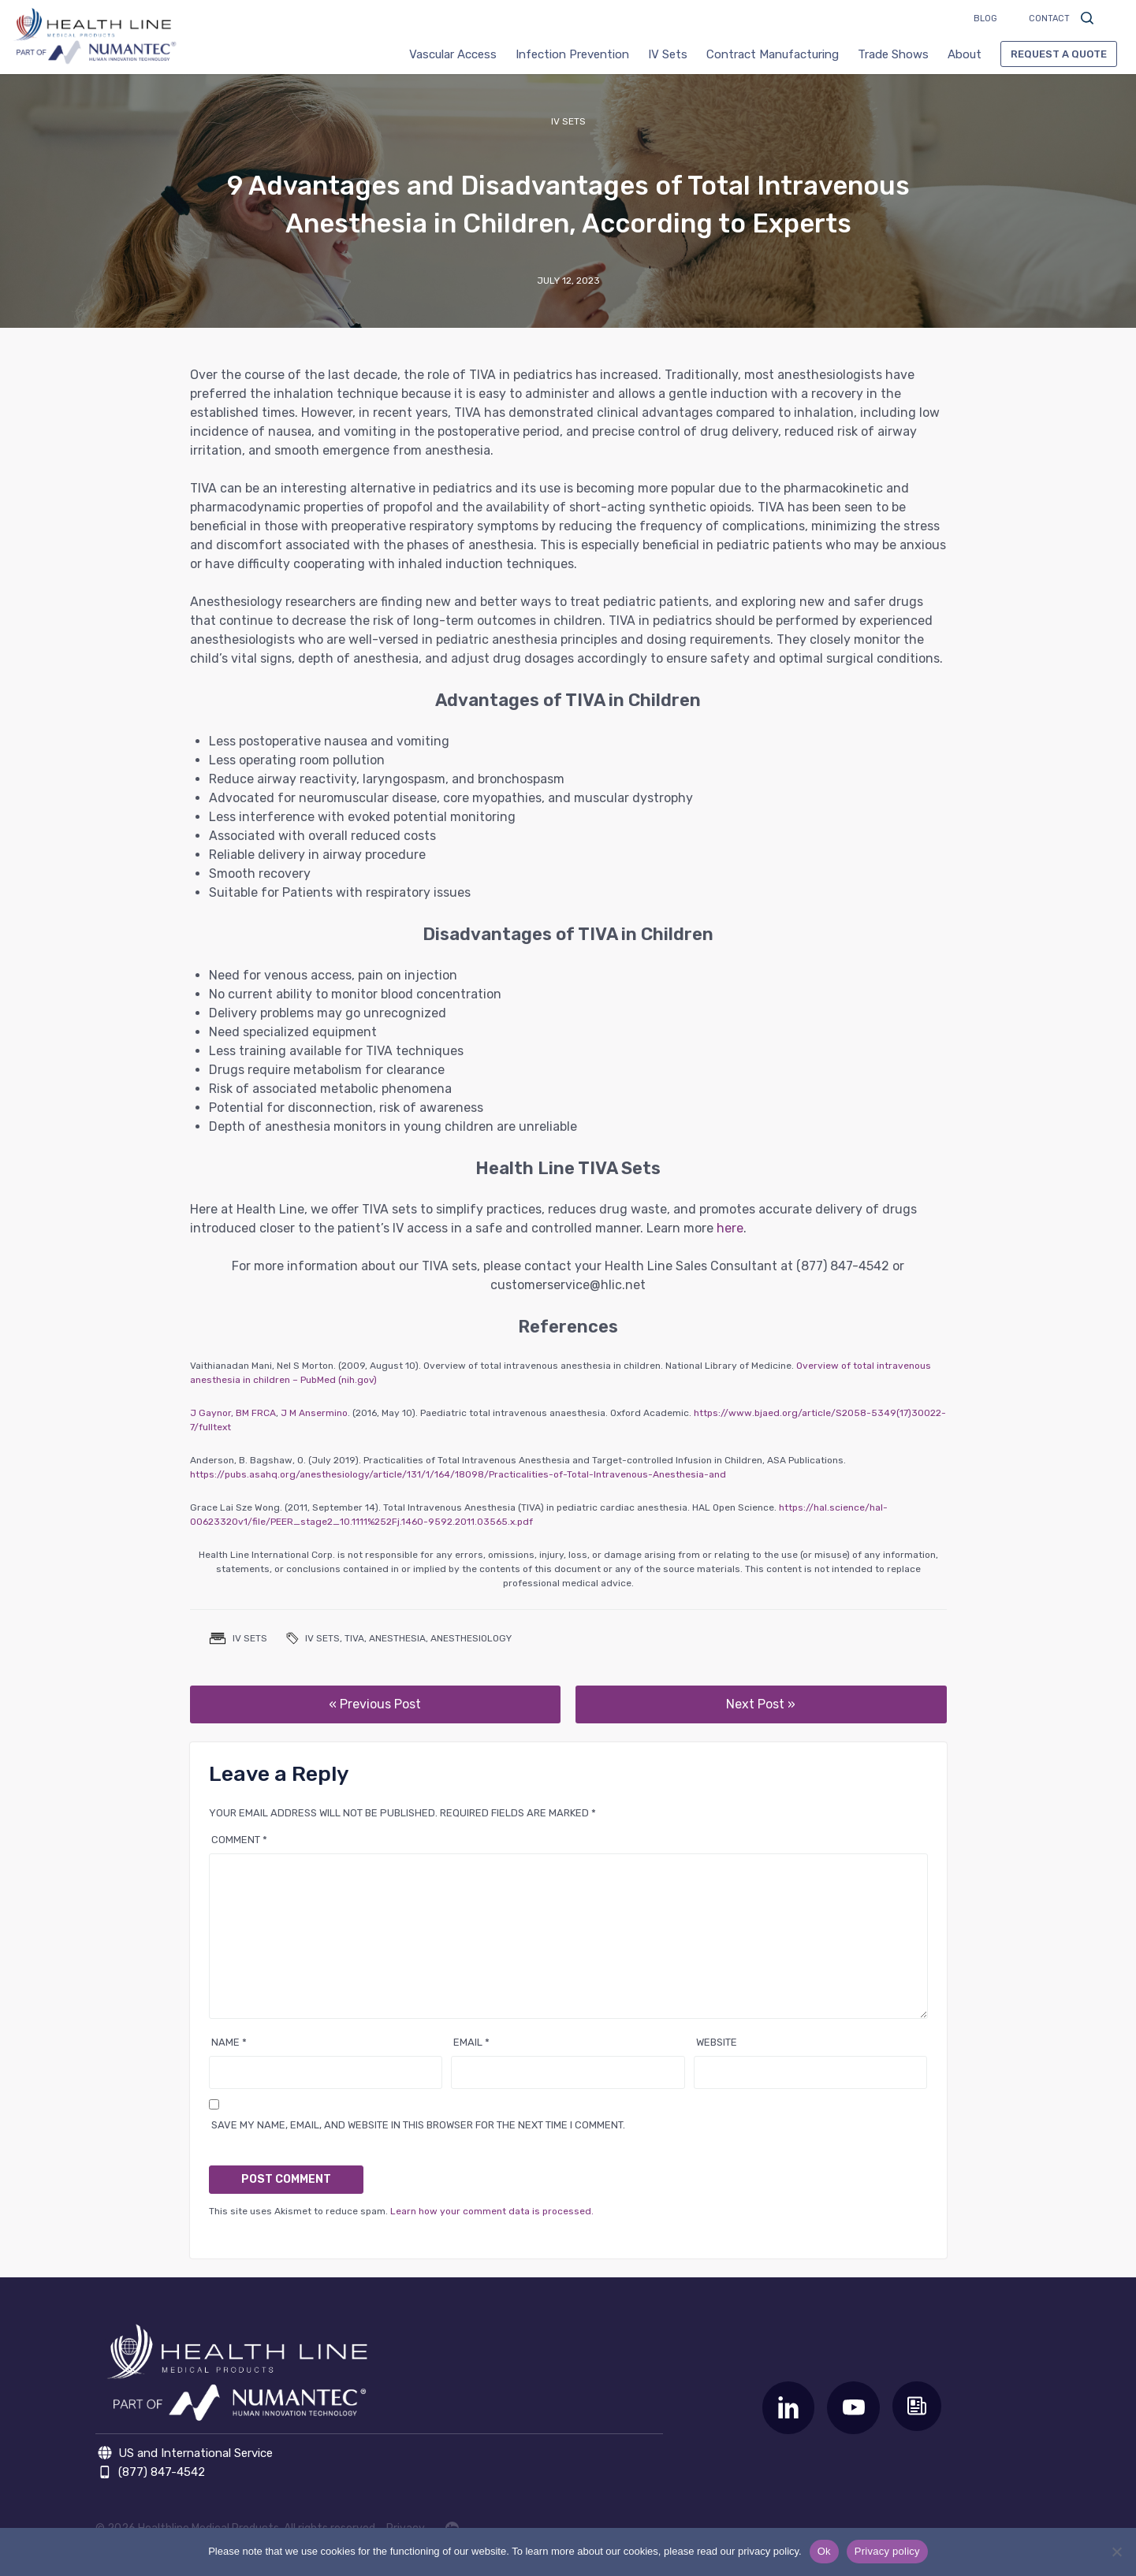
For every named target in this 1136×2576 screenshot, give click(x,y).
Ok (824, 2551)
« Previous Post (375, 1704)
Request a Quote (1059, 54)
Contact (1049, 18)
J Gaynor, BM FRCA (233, 1412)
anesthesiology (471, 1638)
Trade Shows (893, 54)
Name (229, 2042)
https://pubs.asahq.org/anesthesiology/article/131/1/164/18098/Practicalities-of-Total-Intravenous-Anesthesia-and (458, 1474)
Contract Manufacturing (772, 54)
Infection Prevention (572, 54)
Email (471, 2042)
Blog (985, 18)
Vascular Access (453, 54)
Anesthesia (397, 1638)
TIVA (354, 1638)
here (730, 1228)
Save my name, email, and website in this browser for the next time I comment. (418, 2125)
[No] (1116, 2551)
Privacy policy (887, 2551)
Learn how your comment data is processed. (492, 2211)
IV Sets (667, 54)
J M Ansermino (314, 1412)
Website (716, 2042)
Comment (239, 1840)
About (964, 54)
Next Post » (760, 1704)
